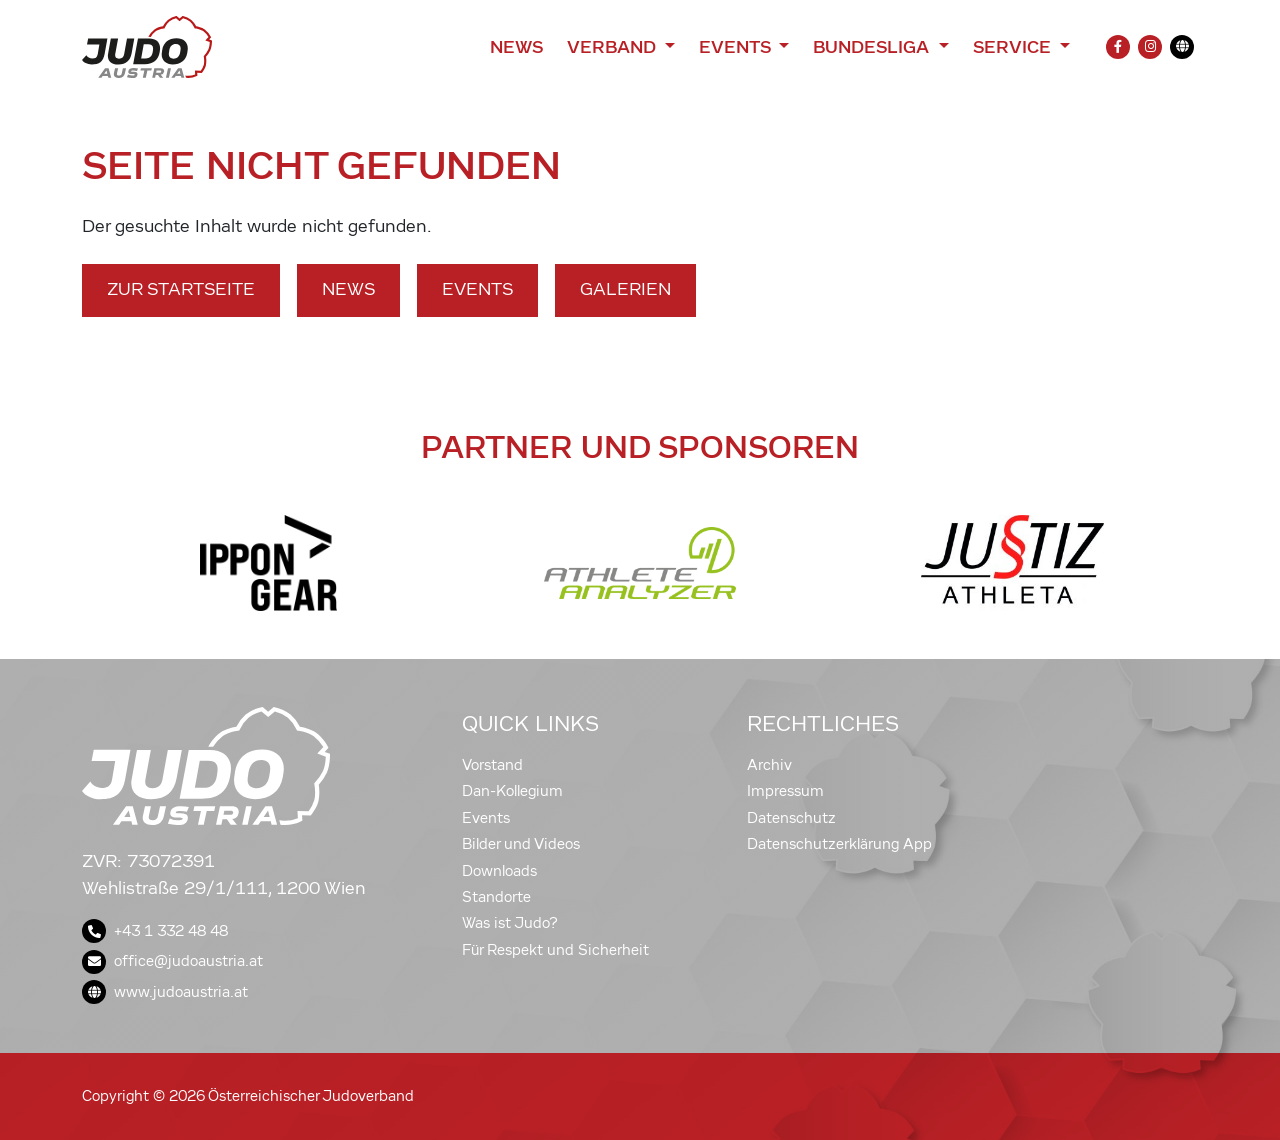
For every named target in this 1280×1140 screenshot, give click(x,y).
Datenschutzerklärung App (839, 844)
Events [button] (737, 47)
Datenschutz (791, 818)
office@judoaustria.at (172, 961)
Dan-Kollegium (512, 791)
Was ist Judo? (510, 923)
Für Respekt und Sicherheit (555, 950)
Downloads (499, 871)
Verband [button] (613, 47)
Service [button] (1014, 47)
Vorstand (492, 765)
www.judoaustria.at (165, 992)
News (516, 47)
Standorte (496, 897)
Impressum (785, 791)
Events (477, 289)
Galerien (625, 289)
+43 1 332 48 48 (155, 931)
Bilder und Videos (521, 844)
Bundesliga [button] (873, 47)
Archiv (769, 765)
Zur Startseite (181, 289)
